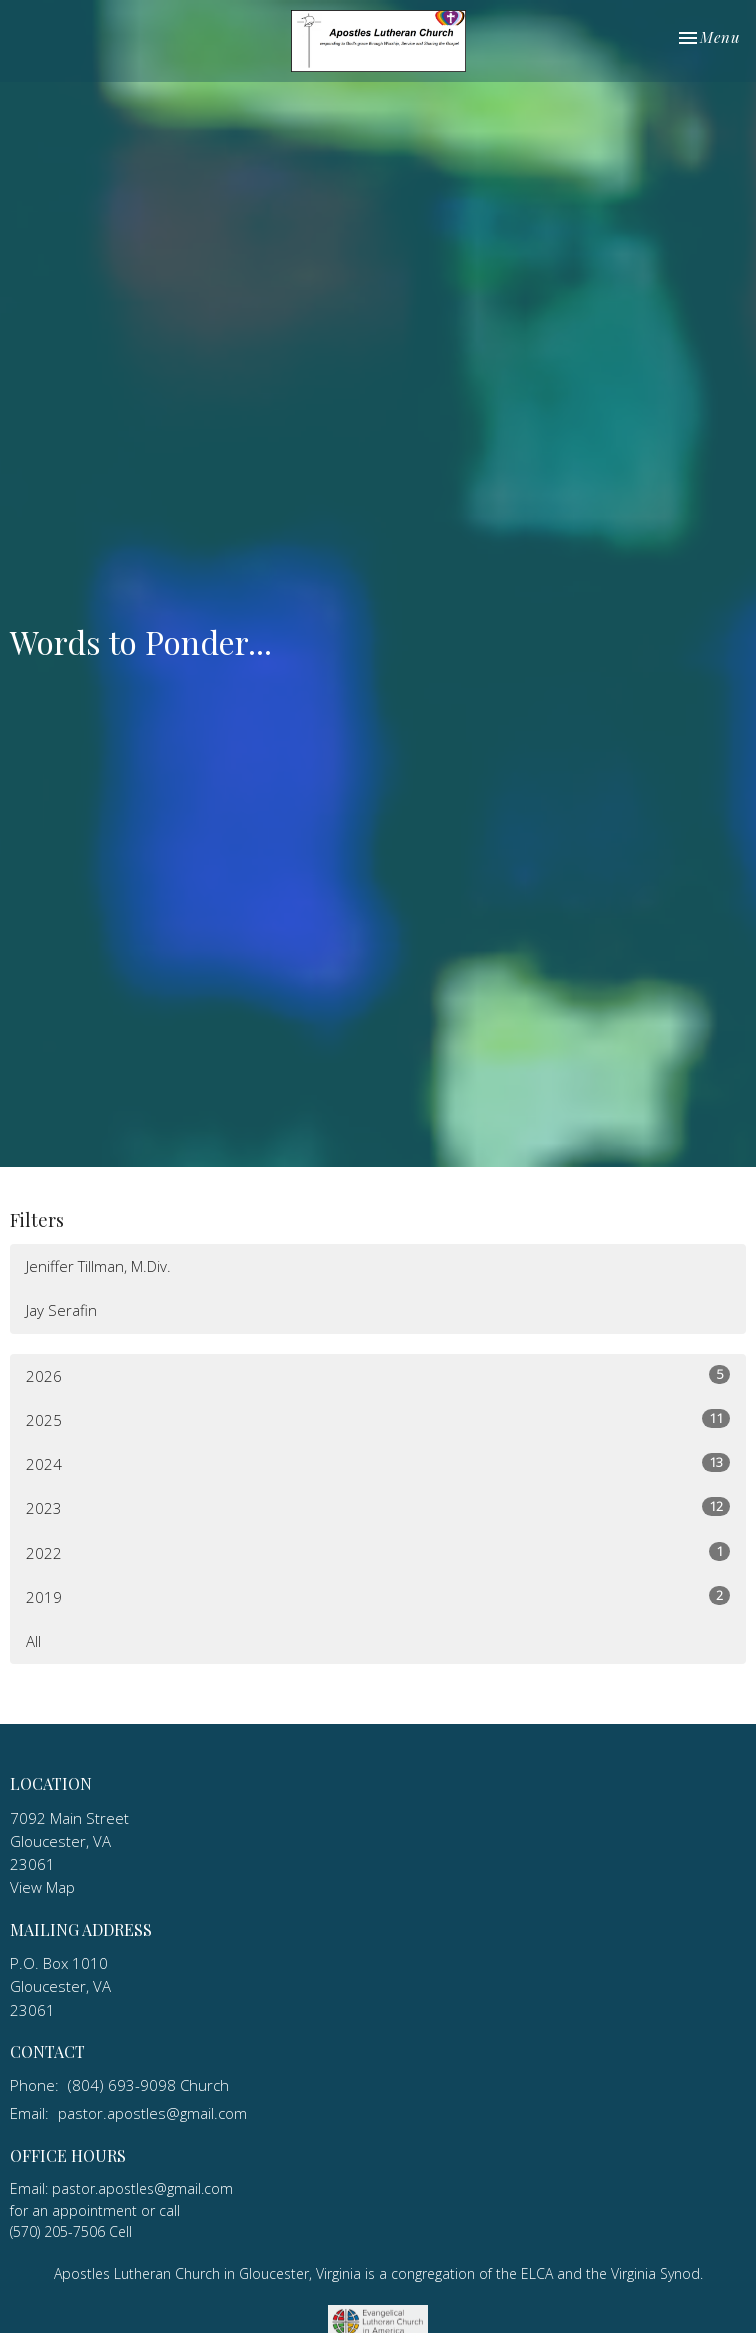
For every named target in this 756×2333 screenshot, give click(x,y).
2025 (378, 1419)
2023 (378, 1507)
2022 (378, 1552)
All (33, 1641)
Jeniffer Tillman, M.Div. (98, 1266)
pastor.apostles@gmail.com (152, 2113)
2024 (378, 1463)
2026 (378, 1375)
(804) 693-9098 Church (148, 2085)
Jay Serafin (61, 1310)
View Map (42, 1887)
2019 (378, 1596)
